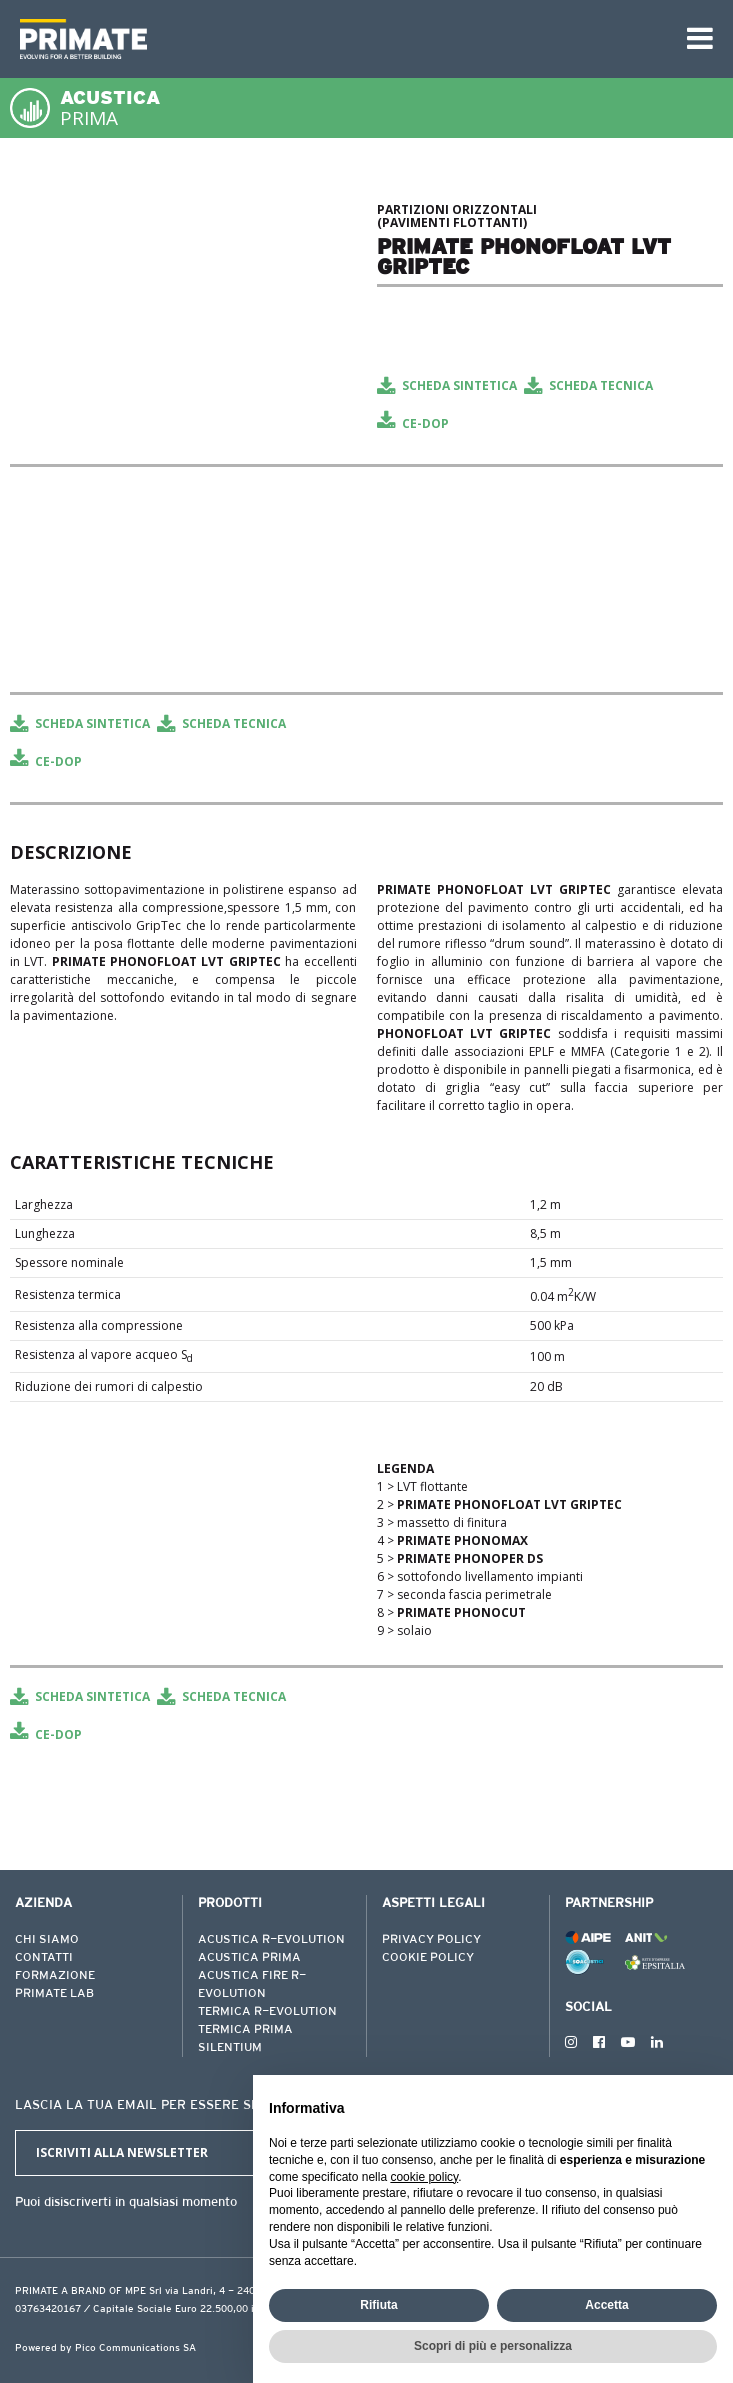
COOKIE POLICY (428, 1958)
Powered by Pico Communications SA (105, 2349)
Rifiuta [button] (378, 2305)
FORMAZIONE (55, 1976)
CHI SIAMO (47, 1940)
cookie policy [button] (424, 2177)
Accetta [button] (606, 2305)
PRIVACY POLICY (431, 1940)
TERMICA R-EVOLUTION (267, 2012)
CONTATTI (44, 1958)
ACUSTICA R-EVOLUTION (271, 1940)
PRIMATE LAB (54, 1994)
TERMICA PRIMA (245, 2030)
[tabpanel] (183, 198)
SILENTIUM (230, 2048)
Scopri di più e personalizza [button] (493, 2346)
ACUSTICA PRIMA (249, 1958)
